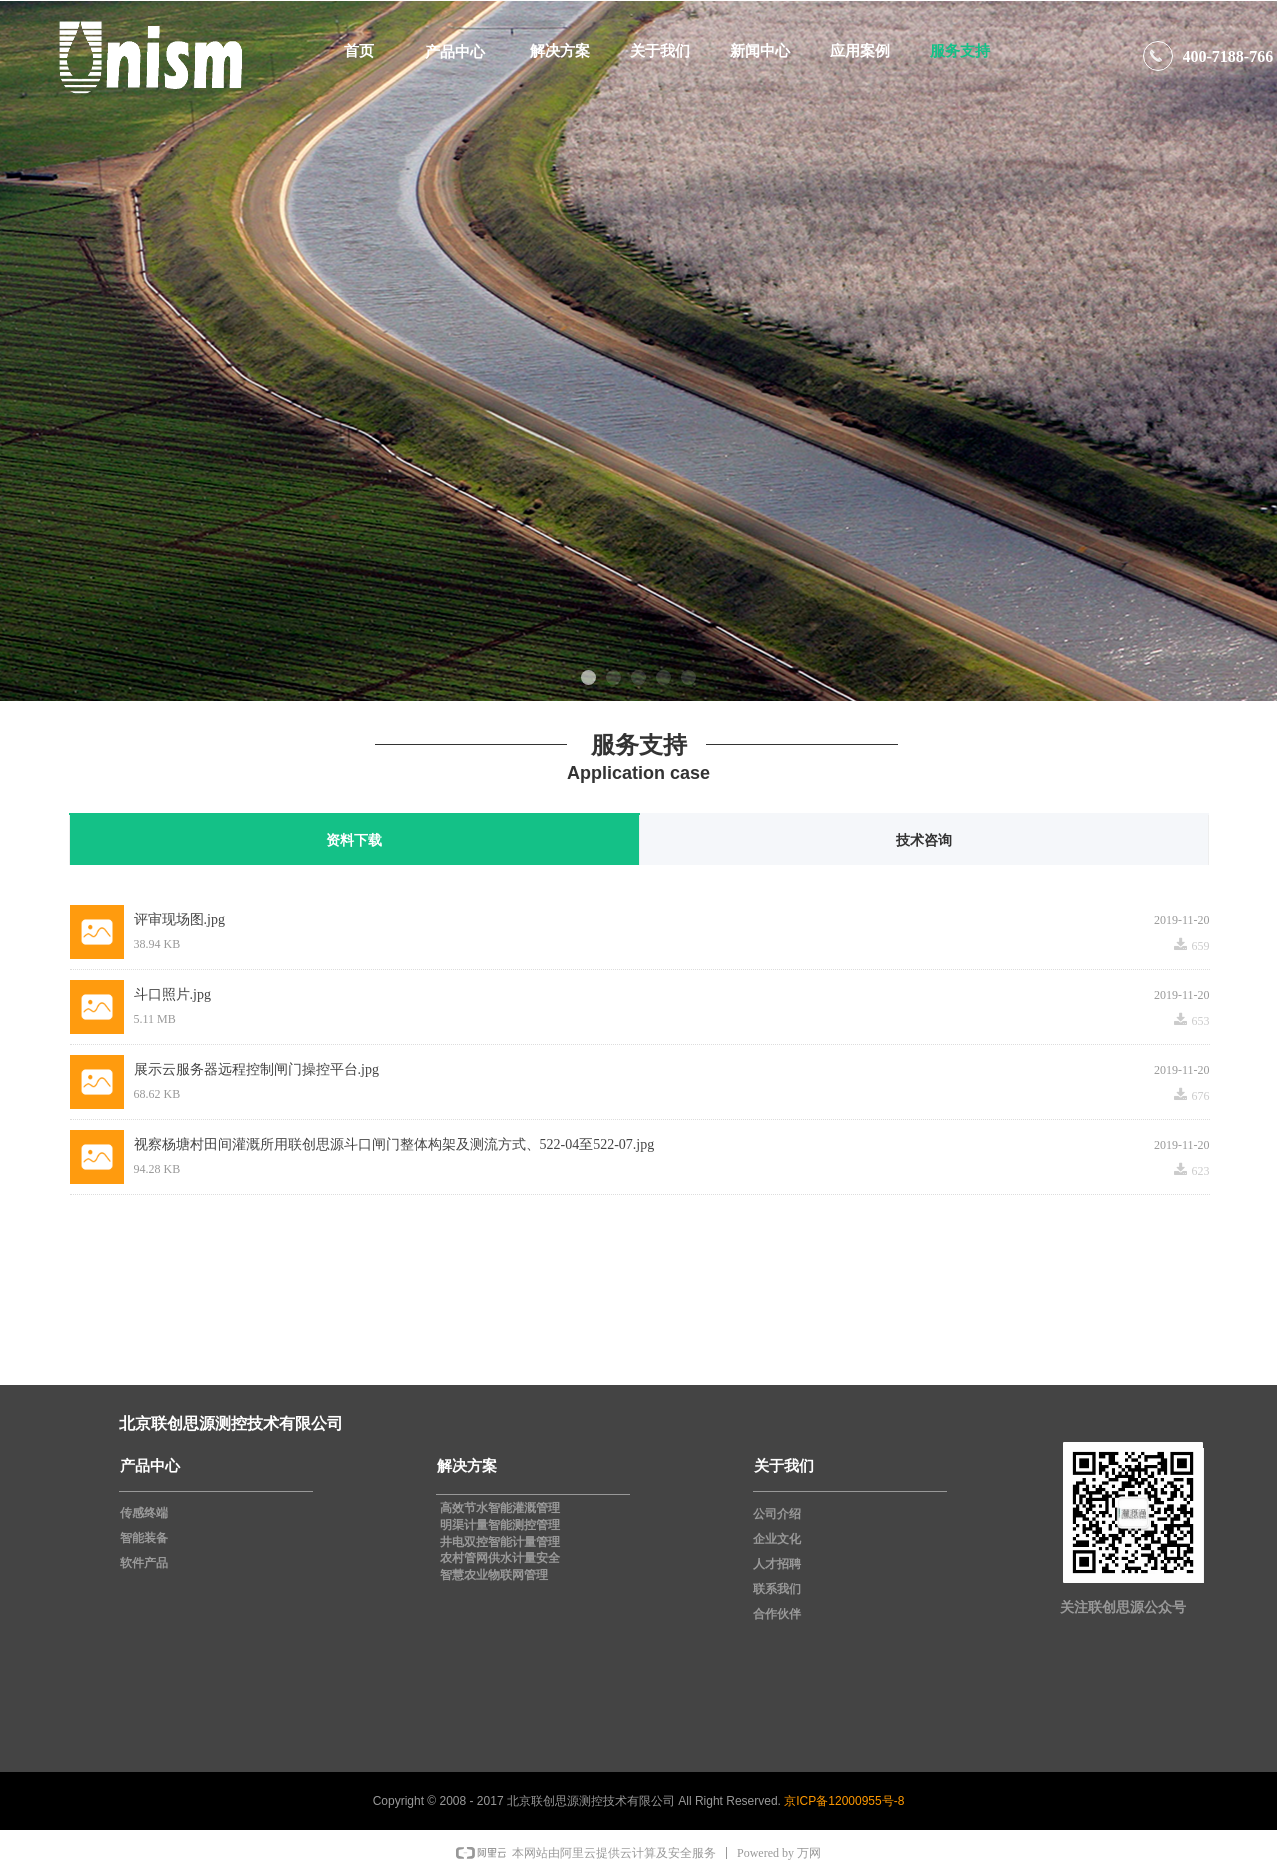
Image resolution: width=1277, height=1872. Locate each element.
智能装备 (144, 1538)
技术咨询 (924, 840)
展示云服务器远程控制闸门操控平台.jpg (256, 1069)
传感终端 (144, 1513)
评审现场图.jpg (179, 919)
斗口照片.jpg (172, 994)
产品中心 (455, 51)
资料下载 (354, 840)
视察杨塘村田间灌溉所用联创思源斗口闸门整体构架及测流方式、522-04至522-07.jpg (394, 1144)
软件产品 (144, 1563)
